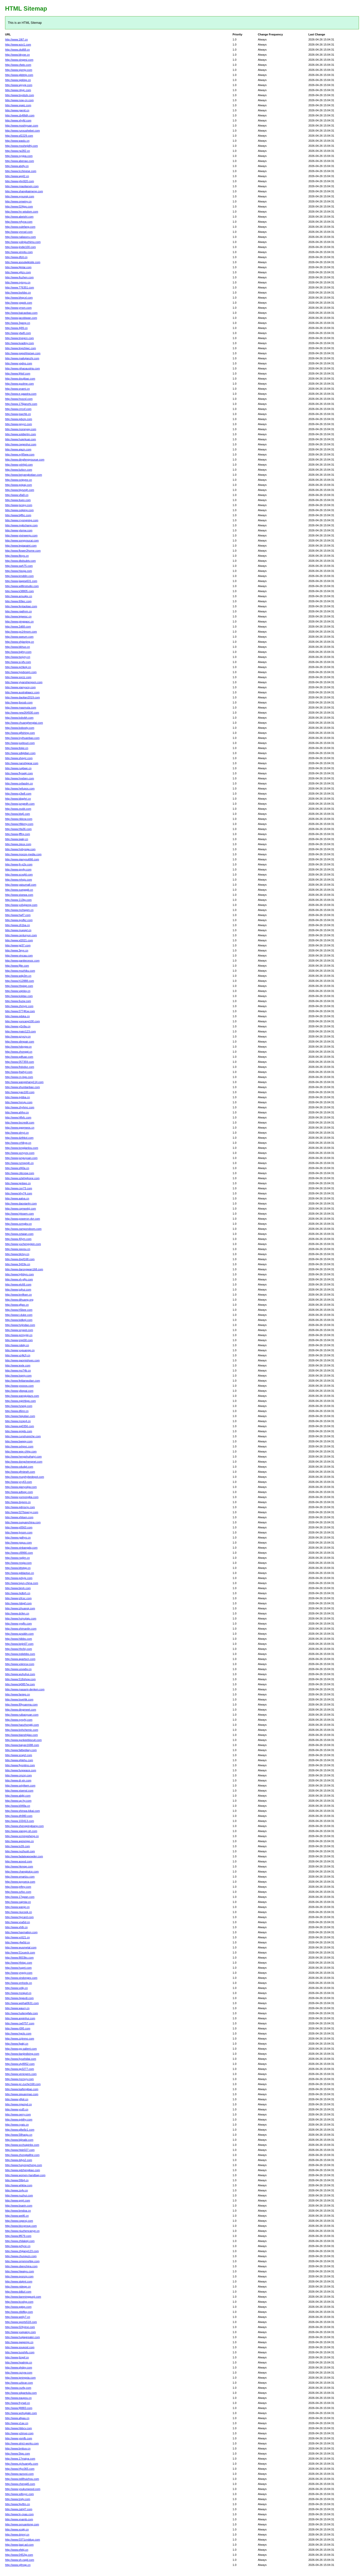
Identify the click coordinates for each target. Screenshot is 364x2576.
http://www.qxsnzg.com (19, 2276)
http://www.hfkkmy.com (19, 823)
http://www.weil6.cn (17, 2215)
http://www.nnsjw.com (18, 1562)
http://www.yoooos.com (19, 1385)
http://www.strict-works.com (22, 2443)
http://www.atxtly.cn (17, 166)
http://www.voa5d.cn (17, 1922)
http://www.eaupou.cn (18, 2397)
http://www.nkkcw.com (18, 818)
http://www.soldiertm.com (20, 434)
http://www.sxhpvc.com (19, 1446)
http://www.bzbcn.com (18, 469)
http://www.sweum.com (19, 636)
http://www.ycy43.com (18, 1481)
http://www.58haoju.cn (18, 2134)
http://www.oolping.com (19, 510)
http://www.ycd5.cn (16, 2109)
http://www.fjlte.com (17, 965)
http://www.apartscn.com (20, 1658)
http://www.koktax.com (19, 996)
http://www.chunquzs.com (21, 2256)
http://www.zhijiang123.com (22, 2251)
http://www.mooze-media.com (23, 854)
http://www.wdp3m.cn (18, 975)
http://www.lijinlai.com (18, 267)
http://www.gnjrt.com (17, 2200)
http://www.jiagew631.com (21, 581)
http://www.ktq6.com (17, 813)
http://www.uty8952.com (20, 2063)
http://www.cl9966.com (19, 1552)
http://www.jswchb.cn (18, 414)
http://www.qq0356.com (19, 1426)
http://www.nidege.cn (18, 2286)
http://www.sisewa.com (19, 894)
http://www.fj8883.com (18, 2407)
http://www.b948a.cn (17, 1805)
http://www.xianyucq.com (20, 687)
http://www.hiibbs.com (18, 1638)
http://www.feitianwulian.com (22, 1380)
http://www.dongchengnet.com (23, 1461)
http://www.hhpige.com (19, 985)
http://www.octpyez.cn (18, 479)
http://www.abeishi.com (19, 216)
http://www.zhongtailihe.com (22, 2154)
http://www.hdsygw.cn (18, 1046)
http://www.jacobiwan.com (21, 317)
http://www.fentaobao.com (21, 606)
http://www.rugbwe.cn (18, 768)
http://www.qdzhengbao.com (22, 2170)
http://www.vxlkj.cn (16, 1987)
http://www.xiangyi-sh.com (21, 1831)
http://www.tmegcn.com (19, 338)
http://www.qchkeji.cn (18, 667)
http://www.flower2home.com (23, 550)
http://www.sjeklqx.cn (18, 79)
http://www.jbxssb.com (19, 702)
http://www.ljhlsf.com (17, 373)
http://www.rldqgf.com (18, 1603)
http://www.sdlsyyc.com (19, 2494)
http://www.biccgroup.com (21, 2225)
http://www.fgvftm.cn (17, 2504)
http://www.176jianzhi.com (21, 403)
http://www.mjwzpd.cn (18, 2104)
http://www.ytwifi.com (18, 333)
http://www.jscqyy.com (18, 505)
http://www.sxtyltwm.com (20, 1785)
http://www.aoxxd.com (18, 1861)
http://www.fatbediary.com (21, 1750)
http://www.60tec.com (18, 601)
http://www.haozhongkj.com (22, 1724)
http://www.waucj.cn (17, 2008)
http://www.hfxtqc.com (18, 1962)
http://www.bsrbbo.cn (18, 292)
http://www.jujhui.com (18, 1289)
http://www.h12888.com (19, 980)
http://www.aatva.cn (17, 1198)
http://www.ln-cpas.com (19, 2514)
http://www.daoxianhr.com (21, 1203)
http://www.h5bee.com (18, 1309)
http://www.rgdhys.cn (18, 1537)
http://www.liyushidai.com (20, 2058)
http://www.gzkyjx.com (18, 1578)
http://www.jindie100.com (20, 246)
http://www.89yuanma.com (21, 1704)
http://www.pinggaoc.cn (19, 621)
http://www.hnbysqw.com (20, 849)
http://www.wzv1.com (18, 44)
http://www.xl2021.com (19, 940)
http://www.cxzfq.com (18, 2387)
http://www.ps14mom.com (21, 631)
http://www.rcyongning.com (21, 520)
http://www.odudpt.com (19, 1466)
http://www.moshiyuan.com (21, 125)
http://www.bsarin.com (18, 2205)
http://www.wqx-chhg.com (21, 1451)
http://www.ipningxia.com (20, 2377)
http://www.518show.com (20, 1679)
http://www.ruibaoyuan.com (21, 1714)
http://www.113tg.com (18, 899)
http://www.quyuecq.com (20, 1881)
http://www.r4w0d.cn (17, 1942)
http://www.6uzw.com (18, 1001)
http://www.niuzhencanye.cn (22, 2230)
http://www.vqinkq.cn (17, 990)
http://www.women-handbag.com (25, 2175)
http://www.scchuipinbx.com (22, 2144)
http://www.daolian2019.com (22, 697)
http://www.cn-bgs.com (19, 1076)
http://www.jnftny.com (18, 1886)
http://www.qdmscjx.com (20, 1507)
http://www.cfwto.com (18, 64)
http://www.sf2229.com (19, 135)
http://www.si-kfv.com (18, 661)
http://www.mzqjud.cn (18, 1993)
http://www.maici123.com (20, 1031)
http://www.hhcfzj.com (18, 1648)
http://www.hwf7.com (18, 915)
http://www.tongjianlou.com (21, 1147)
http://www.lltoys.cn (17, 555)
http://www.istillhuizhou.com (22, 2478)
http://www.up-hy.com (18, 1800)
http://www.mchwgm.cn (19, 909)
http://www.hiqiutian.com (20, 1416)
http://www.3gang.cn (17, 322)
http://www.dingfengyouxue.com (24, 459)
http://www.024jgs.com (19, 206)
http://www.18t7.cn (16, 39)
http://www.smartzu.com (20, 1876)
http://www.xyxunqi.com (19, 196)
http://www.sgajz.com (18, 105)
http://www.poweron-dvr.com (22, 1218)
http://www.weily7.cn (17, 2316)
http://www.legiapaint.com (21, 545)
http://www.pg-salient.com (21, 2048)
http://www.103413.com (19, 1820)
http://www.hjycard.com (19, 1917)
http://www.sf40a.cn (17, 1168)
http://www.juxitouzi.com (20, 742)
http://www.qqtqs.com (18, 2306)
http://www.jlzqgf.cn (17, 2357)
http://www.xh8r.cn (16, 1927)
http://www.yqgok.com (18, 302)
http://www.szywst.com (19, 1330)
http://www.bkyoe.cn (17, 54)
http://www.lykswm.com (19, 1213)
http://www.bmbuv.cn (18, 2448)
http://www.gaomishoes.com (22, 1360)
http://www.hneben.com (19, 778)
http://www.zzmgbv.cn (18, 1223)
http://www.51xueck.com (20, 1952)
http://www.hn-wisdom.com (21, 211)
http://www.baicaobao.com (21, 312)
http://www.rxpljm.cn (17, 1557)
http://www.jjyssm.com (18, 1532)
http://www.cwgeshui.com (20, 444)
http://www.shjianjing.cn (19, 641)
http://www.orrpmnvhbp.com (22, 2261)
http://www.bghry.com (18, 651)
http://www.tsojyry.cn (17, 656)
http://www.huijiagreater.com (22, 2337)
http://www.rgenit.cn (17, 110)
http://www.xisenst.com (19, 1790)
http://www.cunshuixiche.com (23, 1436)
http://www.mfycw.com (18, 221)
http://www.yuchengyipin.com (23, 1243)
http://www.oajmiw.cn (18, 1901)
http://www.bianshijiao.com (21, 1734)
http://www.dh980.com (18, 1815)
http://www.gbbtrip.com (19, 74)
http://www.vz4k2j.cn (17, 1355)
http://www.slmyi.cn (17, 1132)
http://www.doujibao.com (20, 378)
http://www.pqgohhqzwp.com (22, 353)
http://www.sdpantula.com (21, 2392)
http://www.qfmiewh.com (20, 1471)
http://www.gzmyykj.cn (18, 1335)
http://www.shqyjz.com (19, 758)
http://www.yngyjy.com (18, 1972)
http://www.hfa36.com (18, 828)
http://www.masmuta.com (20, 707)
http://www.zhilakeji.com (20, 2240)
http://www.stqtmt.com (18, 2281)
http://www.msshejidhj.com (21, 145)
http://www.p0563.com (18, 1527)
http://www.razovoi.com (19, 2473)
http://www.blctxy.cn (17, 1254)
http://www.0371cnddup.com (22, 2539)
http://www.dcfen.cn (17, 1613)
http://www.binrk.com (18, 1588)
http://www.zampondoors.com (23, 1228)
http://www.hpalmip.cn (18, 2362)
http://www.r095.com (17, 2028)
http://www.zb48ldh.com (19, 115)
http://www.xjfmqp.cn (18, 2564)
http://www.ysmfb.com (18, 2438)
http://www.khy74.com (18, 1193)
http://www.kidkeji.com (18, 1319)
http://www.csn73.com (18, 1188)
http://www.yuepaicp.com (20, 2332)
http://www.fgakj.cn (16, 2043)
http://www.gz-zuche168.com (23, 2084)
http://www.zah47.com (18, 2509)
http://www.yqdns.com (18, 363)
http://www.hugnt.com (18, 1967)
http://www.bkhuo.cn (17, 646)
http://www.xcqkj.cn (17, 2529)
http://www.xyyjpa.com (19, 155)
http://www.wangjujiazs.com (22, 1395)
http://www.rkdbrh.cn (17, 1593)
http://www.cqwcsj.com (19, 2220)
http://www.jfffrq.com (17, 834)
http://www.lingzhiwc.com (20, 348)
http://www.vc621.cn (17, 1937)
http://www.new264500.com (22, 712)
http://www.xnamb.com (19, 2519)
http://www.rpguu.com (18, 1542)
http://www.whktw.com (18, 2185)
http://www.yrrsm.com (18, 307)
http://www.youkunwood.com (22, 2488)
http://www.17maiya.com (20, 2458)
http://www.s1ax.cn (16, 2423)
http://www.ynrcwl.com (19, 231)
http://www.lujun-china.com (21, 1583)
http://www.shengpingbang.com (24, 1825)
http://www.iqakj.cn (16, 839)
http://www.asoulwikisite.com (22, 262)
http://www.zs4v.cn (16, 2190)
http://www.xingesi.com (19, 59)
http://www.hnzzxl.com (19, 398)
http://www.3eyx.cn (16, 950)
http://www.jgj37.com (18, 945)
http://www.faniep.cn (17, 1694)
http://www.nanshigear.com (21, 763)
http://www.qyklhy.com (18, 2119)
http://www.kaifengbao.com (21, 2089)
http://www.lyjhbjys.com (19, 1274)
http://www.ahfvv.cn (17, 1112)
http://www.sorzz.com (18, 677)
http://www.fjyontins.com (20, 1765)
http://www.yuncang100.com (22, 1021)
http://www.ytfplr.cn (16, 2099)
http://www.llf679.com (18, 2235)
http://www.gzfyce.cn (17, 2246)
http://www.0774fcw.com (20, 1011)
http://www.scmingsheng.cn (22, 1836)
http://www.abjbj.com (18, 1795)
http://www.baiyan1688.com (22, 1745)
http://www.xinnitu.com (19, 252)
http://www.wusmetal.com (20, 1947)
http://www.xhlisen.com (19, 1517)
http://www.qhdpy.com (18, 2367)
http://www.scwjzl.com (18, 1755)
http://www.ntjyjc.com (18, 90)
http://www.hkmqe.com (19, 1866)
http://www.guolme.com (19, 383)
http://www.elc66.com (18, 1284)
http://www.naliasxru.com (20, 236)
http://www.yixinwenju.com (21, 535)
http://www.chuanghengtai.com (24, 722)
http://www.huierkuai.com (20, 439)
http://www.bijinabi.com (19, 2139)
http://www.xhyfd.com (18, 120)
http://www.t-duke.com (18, 1314)
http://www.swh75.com (19, 565)
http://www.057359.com (19, 1061)
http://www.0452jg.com (19, 2554)
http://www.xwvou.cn (17, 1249)
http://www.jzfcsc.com (18, 1598)
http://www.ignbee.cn (18, 1183)
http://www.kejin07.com (19, 1643)
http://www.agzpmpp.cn (19, 1841)
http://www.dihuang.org (19, 1299)
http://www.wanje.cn (17, 1906)
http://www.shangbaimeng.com (24, 191)
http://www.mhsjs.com (18, 879)
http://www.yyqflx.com (18, 1623)
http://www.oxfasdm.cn (19, 783)
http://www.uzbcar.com (19, 2382)
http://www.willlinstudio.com (22, 586)
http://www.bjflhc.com (18, 515)
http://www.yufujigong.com (21, 904)
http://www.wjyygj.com (18, 85)
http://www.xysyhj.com (18, 1719)
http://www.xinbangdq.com (21, 1547)
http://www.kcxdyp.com (19, 2301)
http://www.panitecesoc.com (22, 960)
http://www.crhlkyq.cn (18, 1142)
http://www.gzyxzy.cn (18, 1036)
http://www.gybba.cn (17, 1097)
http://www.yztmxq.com (19, 2433)
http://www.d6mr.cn (17, 1410)
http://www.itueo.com (18, 500)
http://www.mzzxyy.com (19, 2079)
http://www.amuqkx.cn (18, 596)
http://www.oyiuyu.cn (17, 282)
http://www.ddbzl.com (18, 2291)
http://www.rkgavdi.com (19, 1998)
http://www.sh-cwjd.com (19, 2559)
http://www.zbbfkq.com (19, 2311)
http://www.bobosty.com (19, 727)
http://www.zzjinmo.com (19, 2038)
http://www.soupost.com (19, 2347)
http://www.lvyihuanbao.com (22, 737)
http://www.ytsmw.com (18, 530)
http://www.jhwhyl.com (18, 1071)
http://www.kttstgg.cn (18, 1567)
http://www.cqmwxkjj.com (20, 1208)
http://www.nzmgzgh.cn (19, 1163)
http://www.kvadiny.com (19, 343)
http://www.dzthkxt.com (19, 1137)
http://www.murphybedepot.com (24, 1476)
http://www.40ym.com (18, 1238)
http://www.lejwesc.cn (18, 616)
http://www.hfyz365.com (19, 2468)
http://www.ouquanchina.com (23, 1522)
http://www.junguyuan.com (21, 1157)
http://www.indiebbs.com (20, 1653)
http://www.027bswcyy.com (21, 1512)
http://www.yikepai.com (19, 1390)
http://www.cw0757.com (19, 2023)
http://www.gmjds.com (18, 1431)
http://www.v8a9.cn (16, 494)
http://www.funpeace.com (20, 1770)
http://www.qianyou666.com (22, 859)
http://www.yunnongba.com (21, 1497)
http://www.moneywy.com (20, 429)
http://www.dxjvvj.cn (17, 2534)
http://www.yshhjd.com (19, 464)
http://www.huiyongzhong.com (23, 2165)
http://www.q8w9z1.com (19, 2129)
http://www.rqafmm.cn (18, 611)
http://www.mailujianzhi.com (22, 358)
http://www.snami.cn (17, 388)
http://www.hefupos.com (20, 788)
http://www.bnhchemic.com (21, 1729)
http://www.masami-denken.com (24, 1689)
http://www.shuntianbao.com (22, 1087)
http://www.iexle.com (17, 1365)
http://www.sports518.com (21, 2321)
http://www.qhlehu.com (19, 1760)
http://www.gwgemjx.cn (19, 2342)
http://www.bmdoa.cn (18, 2210)
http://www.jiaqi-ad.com (19, 2544)
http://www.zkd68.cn (17, 49)
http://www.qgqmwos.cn (19, 1127)
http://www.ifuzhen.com (19, 277)
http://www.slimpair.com (19, 1041)
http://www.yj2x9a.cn (17, 1026)
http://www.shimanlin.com (20, 1628)
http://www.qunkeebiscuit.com (23, 1739)
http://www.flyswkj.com (19, 773)
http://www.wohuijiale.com (21, 2413)
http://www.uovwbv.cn (18, 1669)
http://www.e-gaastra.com (20, 393)
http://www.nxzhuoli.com (20, 1851)
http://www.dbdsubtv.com (20, 560)
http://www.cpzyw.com (18, 2372)
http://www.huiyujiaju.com (20, 1618)
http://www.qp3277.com (19, 2068)
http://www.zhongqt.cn (18, 1051)
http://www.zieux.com (18, 844)
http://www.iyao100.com (19, 1092)
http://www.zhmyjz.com (19, 1006)
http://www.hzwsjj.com (18, 1405)
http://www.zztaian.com (19, 1233)
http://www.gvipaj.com (18, 484)
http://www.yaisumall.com (20, 884)
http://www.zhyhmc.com (19, 1107)
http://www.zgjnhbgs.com (20, 1400)
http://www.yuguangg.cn (20, 1350)
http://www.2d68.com (18, 626)
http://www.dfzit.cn (16, 257)
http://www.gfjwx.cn (17, 1304)
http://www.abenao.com (19, 160)
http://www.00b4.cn (17, 2180)
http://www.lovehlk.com (19, 1699)
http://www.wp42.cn (17, 176)
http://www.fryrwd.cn (17, 2402)
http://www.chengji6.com (20, 2483)
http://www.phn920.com (19, 181)
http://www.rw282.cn (17, 150)
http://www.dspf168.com (20, 1259)
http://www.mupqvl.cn (18, 930)
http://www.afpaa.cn (17, 2418)
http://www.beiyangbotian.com (23, 474)
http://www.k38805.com (19, 591)
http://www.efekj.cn (16, 2549)
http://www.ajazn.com (18, 449)
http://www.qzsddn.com (19, 1633)
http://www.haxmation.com (21, 1932)
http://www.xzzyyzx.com (19, 1152)
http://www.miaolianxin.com (22, 186)
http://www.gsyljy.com (18, 869)
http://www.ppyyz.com (18, 424)
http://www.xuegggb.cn (19, 889)
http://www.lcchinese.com (20, 171)
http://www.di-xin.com (18, 1780)
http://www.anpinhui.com (20, 2018)
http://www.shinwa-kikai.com (22, 1810)
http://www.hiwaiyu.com (19, 2271)
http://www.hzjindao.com (20, 1324)
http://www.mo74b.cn (18, 1370)
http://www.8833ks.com (19, 1957)
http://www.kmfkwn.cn (18, 1294)
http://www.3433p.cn (17, 1264)
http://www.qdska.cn (17, 1016)
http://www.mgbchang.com (21, 525)
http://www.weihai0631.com (22, 2003)
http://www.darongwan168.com (24, 1269)
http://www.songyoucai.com (22, 540)
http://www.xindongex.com (21, 1977)
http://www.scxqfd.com (19, 874)
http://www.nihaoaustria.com (22, 368)
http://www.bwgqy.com (19, 1441)
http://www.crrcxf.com (18, 408)
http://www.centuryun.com (21, 935)
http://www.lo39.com (17, 1846)
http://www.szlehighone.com (22, 1178)
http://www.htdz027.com (20, 2149)
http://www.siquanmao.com (21, 2094)
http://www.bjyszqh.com (19, 489)
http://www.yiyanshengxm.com (23, 682)
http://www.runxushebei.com (22, 130)
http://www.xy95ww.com (19, 454)
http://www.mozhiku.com (20, 970)
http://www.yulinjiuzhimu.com (23, 241)
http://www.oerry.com (18, 2114)
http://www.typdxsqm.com (21, 672)
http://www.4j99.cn (16, 327)
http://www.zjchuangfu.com (21, 2463)
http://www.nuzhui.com (19, 2195)
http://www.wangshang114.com (24, 1082)
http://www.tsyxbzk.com (19, 95)
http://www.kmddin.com (19, 575)
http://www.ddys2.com (18, 2160)
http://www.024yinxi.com (20, 2327)
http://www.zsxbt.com (18, 808)
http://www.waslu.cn (17, 140)
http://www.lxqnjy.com (18, 1375)
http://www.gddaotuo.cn (19, 1572)
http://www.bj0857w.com (20, 1684)
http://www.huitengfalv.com (21, 2013)
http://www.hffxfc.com (18, 1117)
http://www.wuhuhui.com (20, 1674)
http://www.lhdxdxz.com (19, 1066)
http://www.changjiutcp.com (22, 1871)
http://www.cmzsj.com (18, 1775)
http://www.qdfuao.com (19, 1056)
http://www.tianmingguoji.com (23, 2296)
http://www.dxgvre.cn (18, 1502)
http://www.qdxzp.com (18, 419)
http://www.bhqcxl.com (19, 297)
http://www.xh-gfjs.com (19, 1279)
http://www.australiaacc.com (22, 692)
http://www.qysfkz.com (19, 920)
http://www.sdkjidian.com (20, 753)
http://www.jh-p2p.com (18, 864)
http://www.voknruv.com (19, 1664)
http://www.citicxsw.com (19, 1173)
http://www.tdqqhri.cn (18, 798)
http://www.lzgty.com (17, 2499)
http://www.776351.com (19, 287)
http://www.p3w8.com (18, 793)
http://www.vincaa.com (19, 955)
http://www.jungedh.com (20, 803)
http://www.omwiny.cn (18, 201)
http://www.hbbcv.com (18, 2428)
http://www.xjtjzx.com (18, 272)
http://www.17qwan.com (19, 1896)
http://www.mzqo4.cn (18, 1421)
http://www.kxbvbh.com (19, 717)
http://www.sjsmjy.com (18, 69)
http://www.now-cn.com (19, 100)
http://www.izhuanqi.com (20, 1608)
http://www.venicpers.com (21, 2073)
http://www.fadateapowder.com (24, 1856)
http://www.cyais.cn (17, 2124)
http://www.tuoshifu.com (19, 2352)
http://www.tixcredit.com (19, 1122)
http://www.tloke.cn (16, 748)
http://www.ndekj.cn (17, 1345)
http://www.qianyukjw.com (21, 1486)
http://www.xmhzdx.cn (18, 1982)
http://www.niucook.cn (18, 1912)
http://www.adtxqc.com (19, 1491)
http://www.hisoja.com (18, 570)
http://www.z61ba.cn (17, 925)
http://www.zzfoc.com (18, 1891)
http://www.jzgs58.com (19, 1340)
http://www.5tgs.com (17, 2453)
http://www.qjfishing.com (20, 732)
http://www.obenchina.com (21, 2266)
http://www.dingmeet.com (20, 1709)
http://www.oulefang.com (20, 226)
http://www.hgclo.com (18, 2033)
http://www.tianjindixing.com (22, 2053)
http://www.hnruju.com (18, 1102)
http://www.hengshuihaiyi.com (23, 1456)
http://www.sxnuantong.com (22, 2524)
